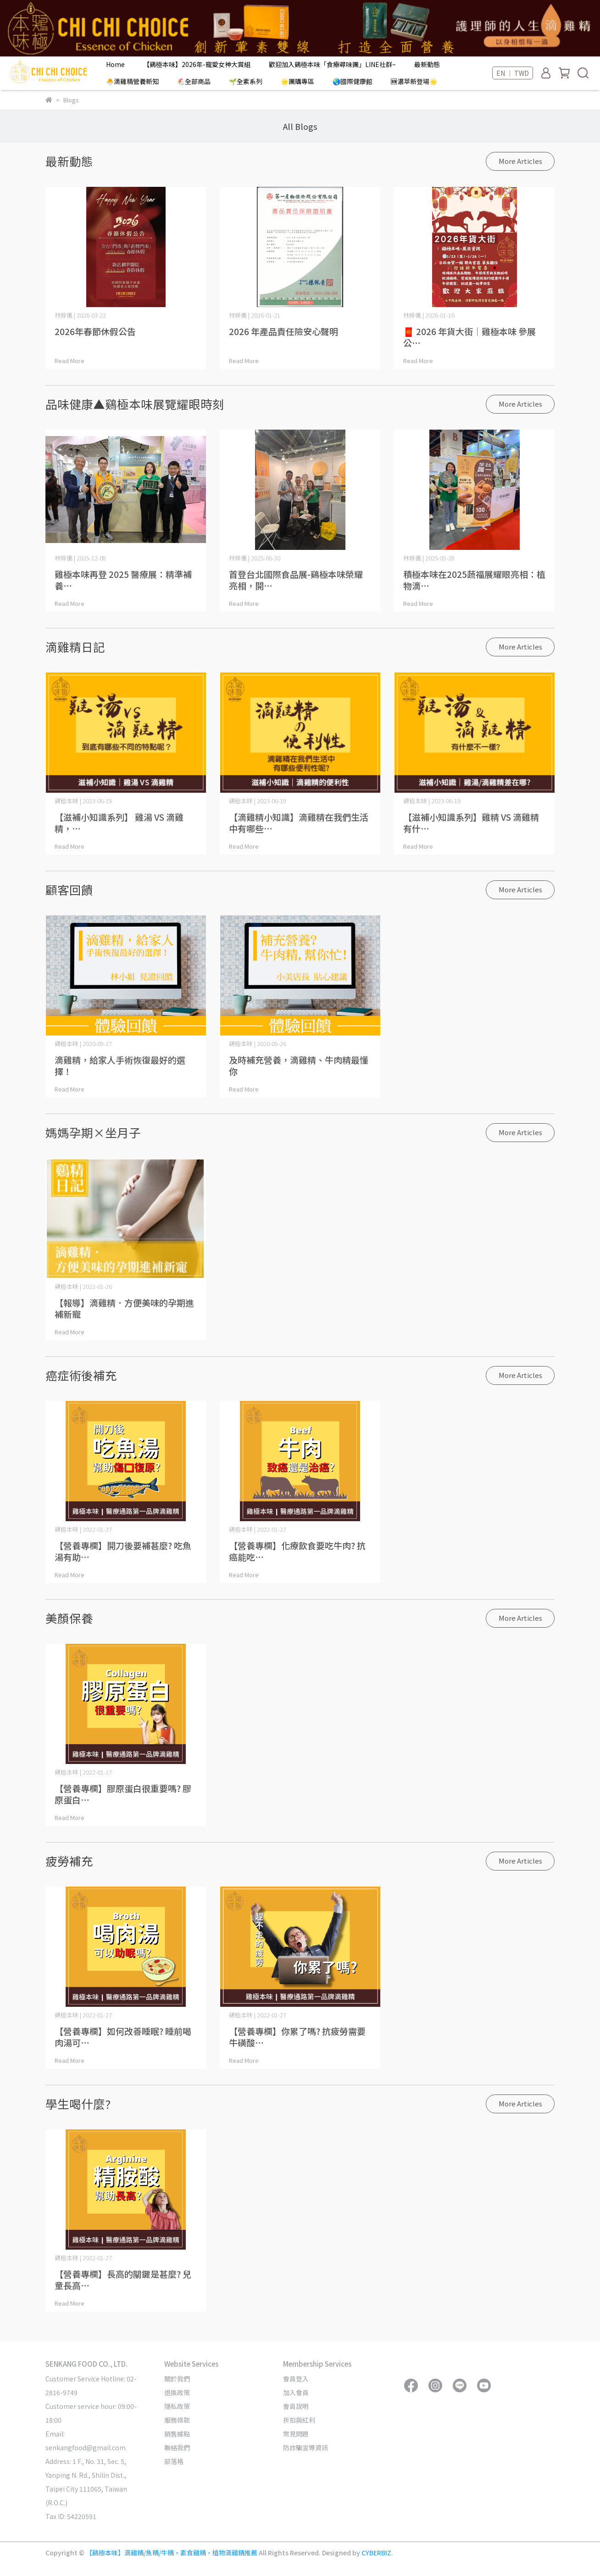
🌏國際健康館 (352, 81)
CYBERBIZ (376, 2552)
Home (115, 64)
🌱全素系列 (245, 81)
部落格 (173, 2461)
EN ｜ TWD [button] (512, 73)
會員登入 (296, 2378)
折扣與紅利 (299, 2420)
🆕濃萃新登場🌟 (414, 81)
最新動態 (427, 64)
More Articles (520, 161)
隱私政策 (177, 2406)
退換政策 (177, 2392)
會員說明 (296, 2406)
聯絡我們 (177, 2447)
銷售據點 (177, 2433)
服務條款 (177, 2420)
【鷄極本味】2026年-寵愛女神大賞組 (196, 64)
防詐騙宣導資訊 (305, 2447)
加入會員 (296, 2392)
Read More (69, 360)
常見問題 (296, 2433)
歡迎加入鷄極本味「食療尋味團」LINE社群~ (332, 64)
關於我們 (177, 2378)
